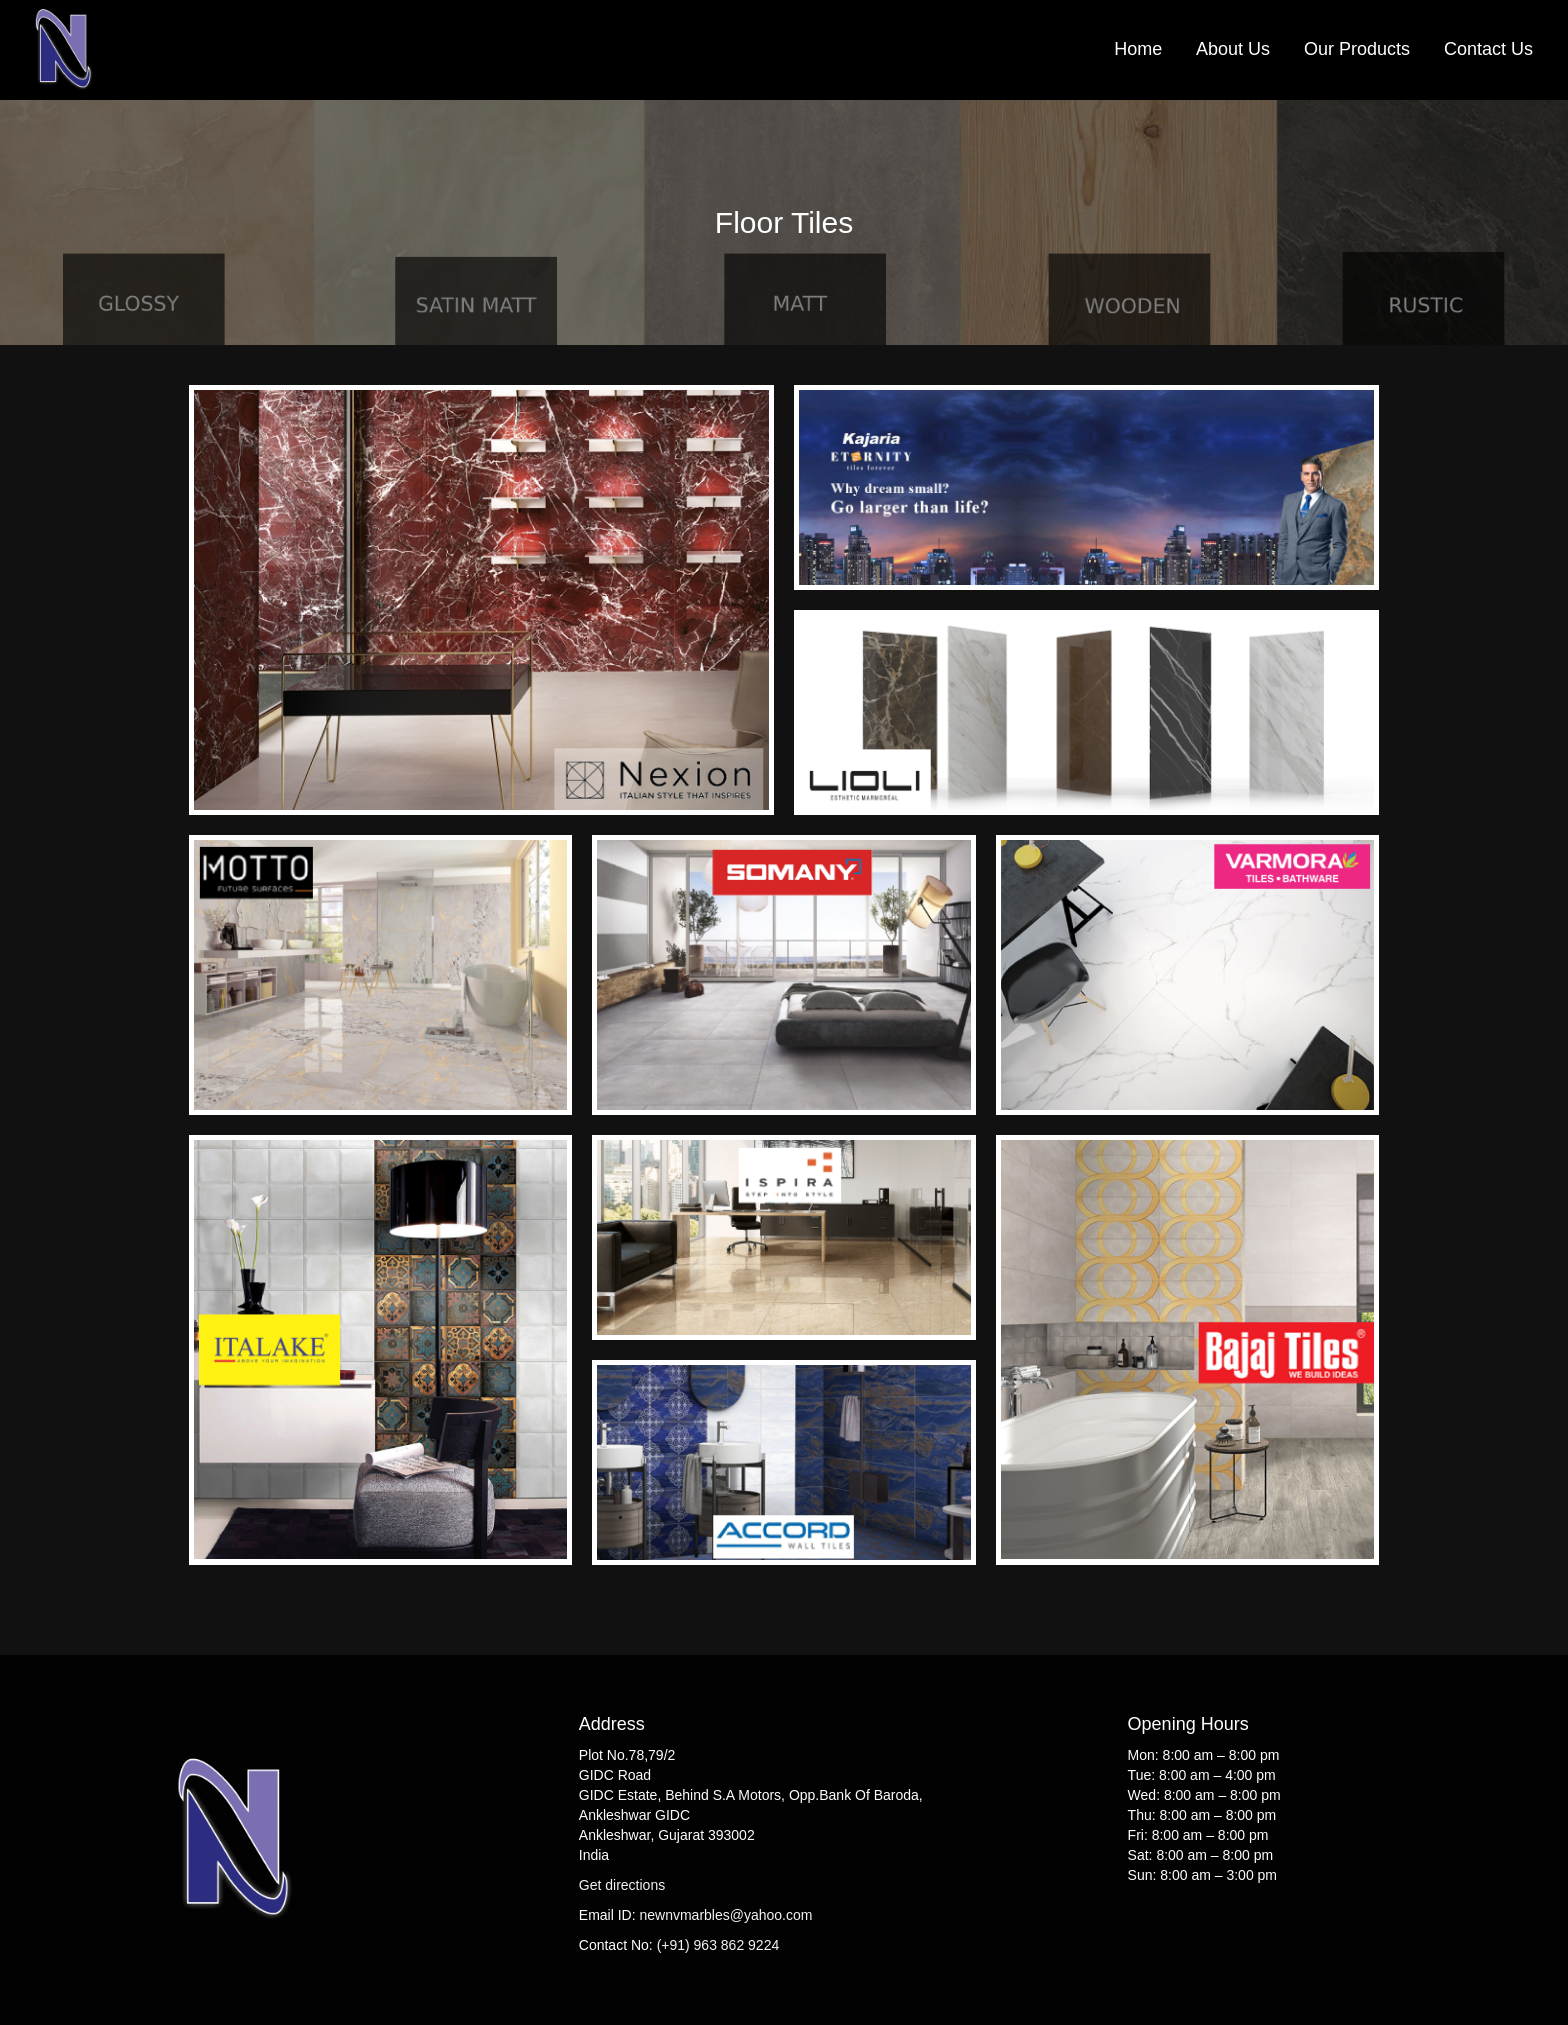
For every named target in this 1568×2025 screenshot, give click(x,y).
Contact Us (1488, 49)
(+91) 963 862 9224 (718, 1945)
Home (1138, 49)
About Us (1233, 49)
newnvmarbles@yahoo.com (725, 1915)
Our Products (1357, 49)
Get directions (622, 1885)
